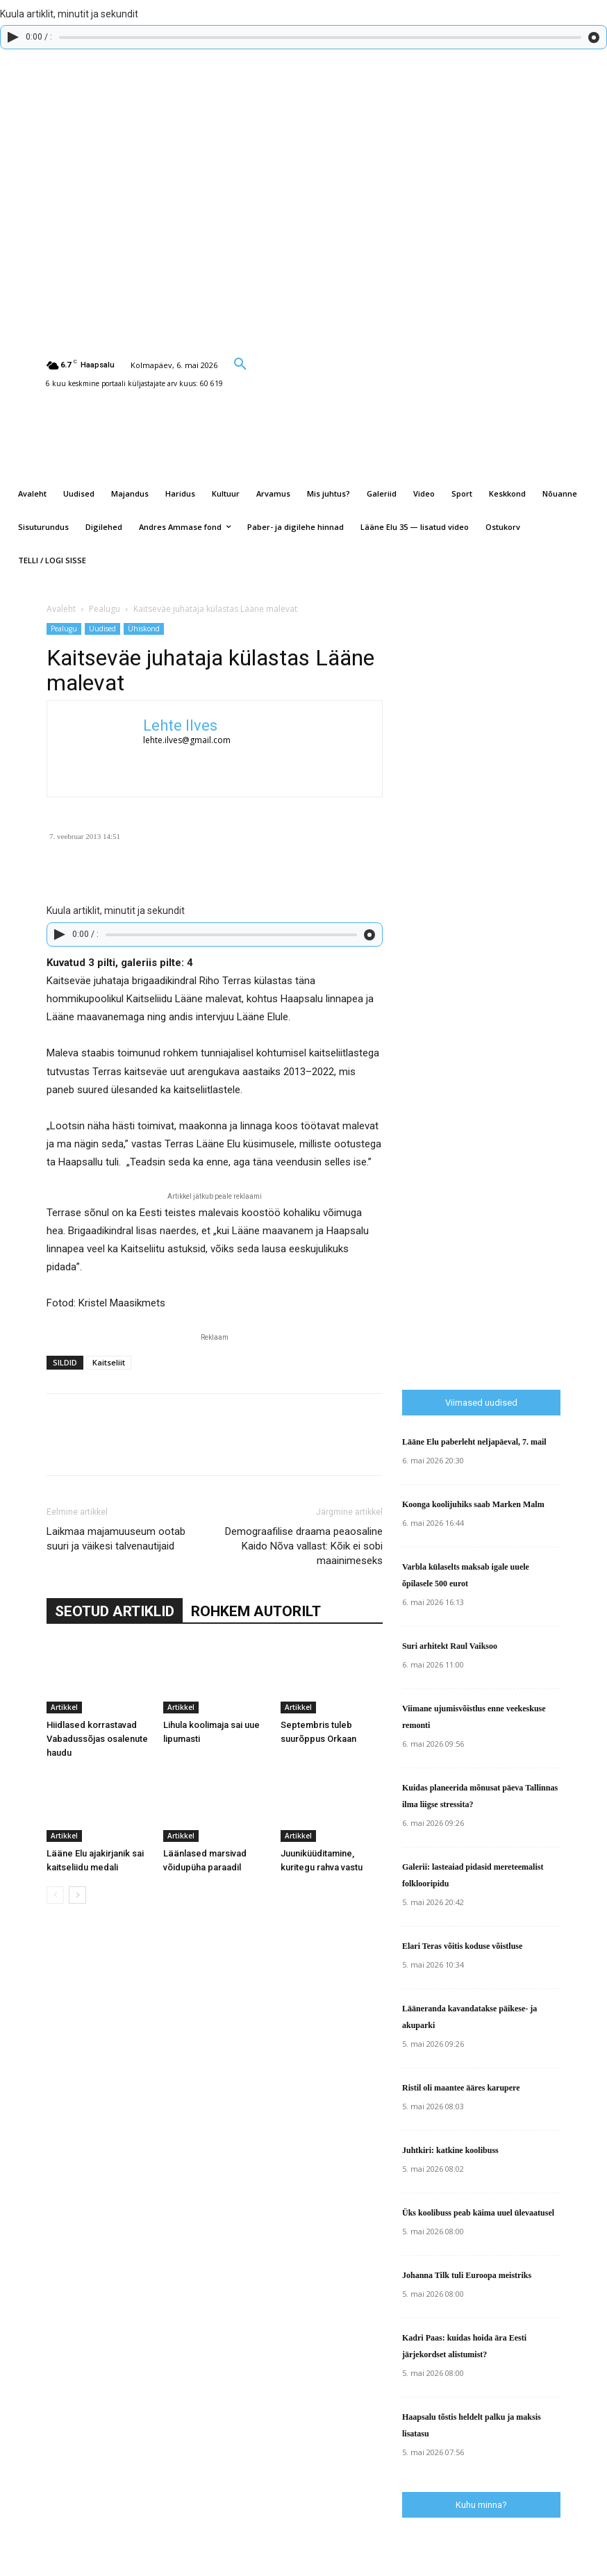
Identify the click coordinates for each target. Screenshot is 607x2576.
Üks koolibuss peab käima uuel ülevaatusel (478, 2213)
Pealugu (104, 609)
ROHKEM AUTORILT (256, 1611)
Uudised (102, 628)
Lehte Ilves (180, 725)
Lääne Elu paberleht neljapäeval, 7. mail (474, 1442)
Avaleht (61, 609)
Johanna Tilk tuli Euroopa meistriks (466, 2275)
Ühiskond (144, 628)
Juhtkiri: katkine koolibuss (450, 2150)
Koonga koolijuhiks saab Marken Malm (473, 1504)
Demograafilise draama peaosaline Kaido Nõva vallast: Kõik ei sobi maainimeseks (304, 1546)
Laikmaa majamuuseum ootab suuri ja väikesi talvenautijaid (116, 1538)
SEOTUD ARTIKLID (114, 1611)
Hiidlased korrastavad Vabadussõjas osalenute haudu (97, 1739)
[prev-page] (55, 1895)
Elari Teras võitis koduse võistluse (462, 1946)
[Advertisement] (504, 1100)
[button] (240, 363)
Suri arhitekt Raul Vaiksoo (449, 1646)
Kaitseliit (108, 1362)
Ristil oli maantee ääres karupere (461, 2088)
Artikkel (64, 1707)
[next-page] (77, 1895)
